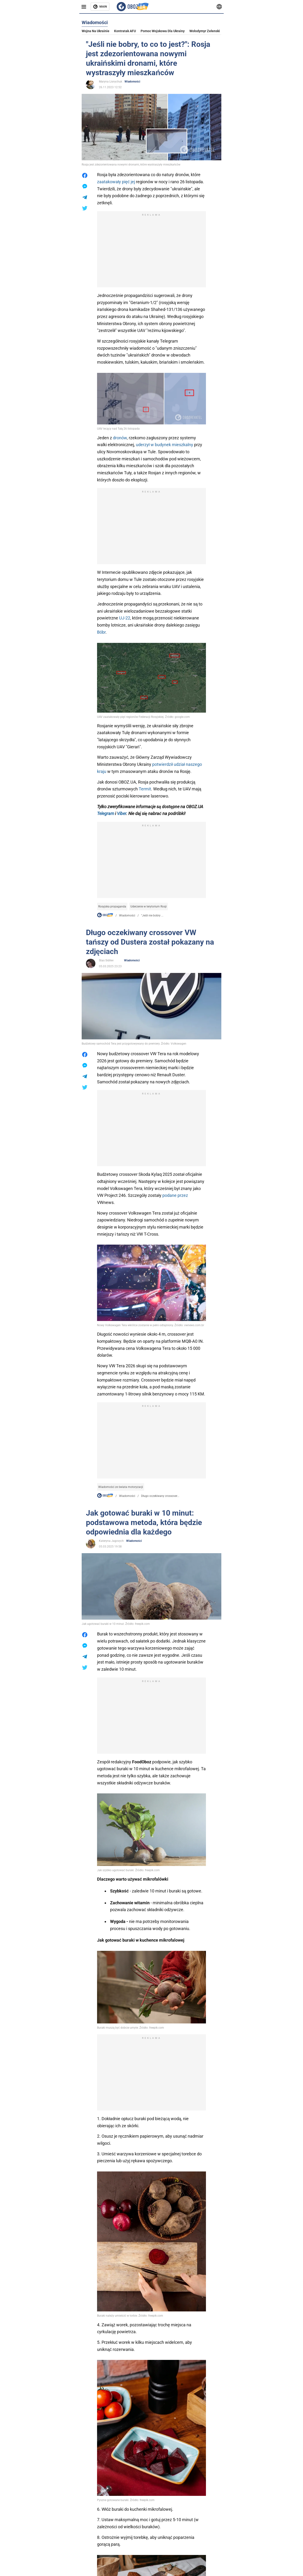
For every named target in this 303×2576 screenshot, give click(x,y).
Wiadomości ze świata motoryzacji (120, 1487)
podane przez (175, 1195)
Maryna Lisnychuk (110, 81)
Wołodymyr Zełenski (204, 31)
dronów (120, 437)
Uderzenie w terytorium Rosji (148, 906)
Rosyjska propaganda (112, 906)
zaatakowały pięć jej (116, 181)
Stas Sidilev (106, 960)
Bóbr (101, 632)
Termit (145, 788)
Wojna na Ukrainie (95, 31)
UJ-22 (124, 617)
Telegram (105, 813)
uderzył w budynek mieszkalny (164, 444)
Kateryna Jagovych (111, 1541)
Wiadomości (132, 81)
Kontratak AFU (125, 31)
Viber (121, 813)
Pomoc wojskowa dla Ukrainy (163, 31)
